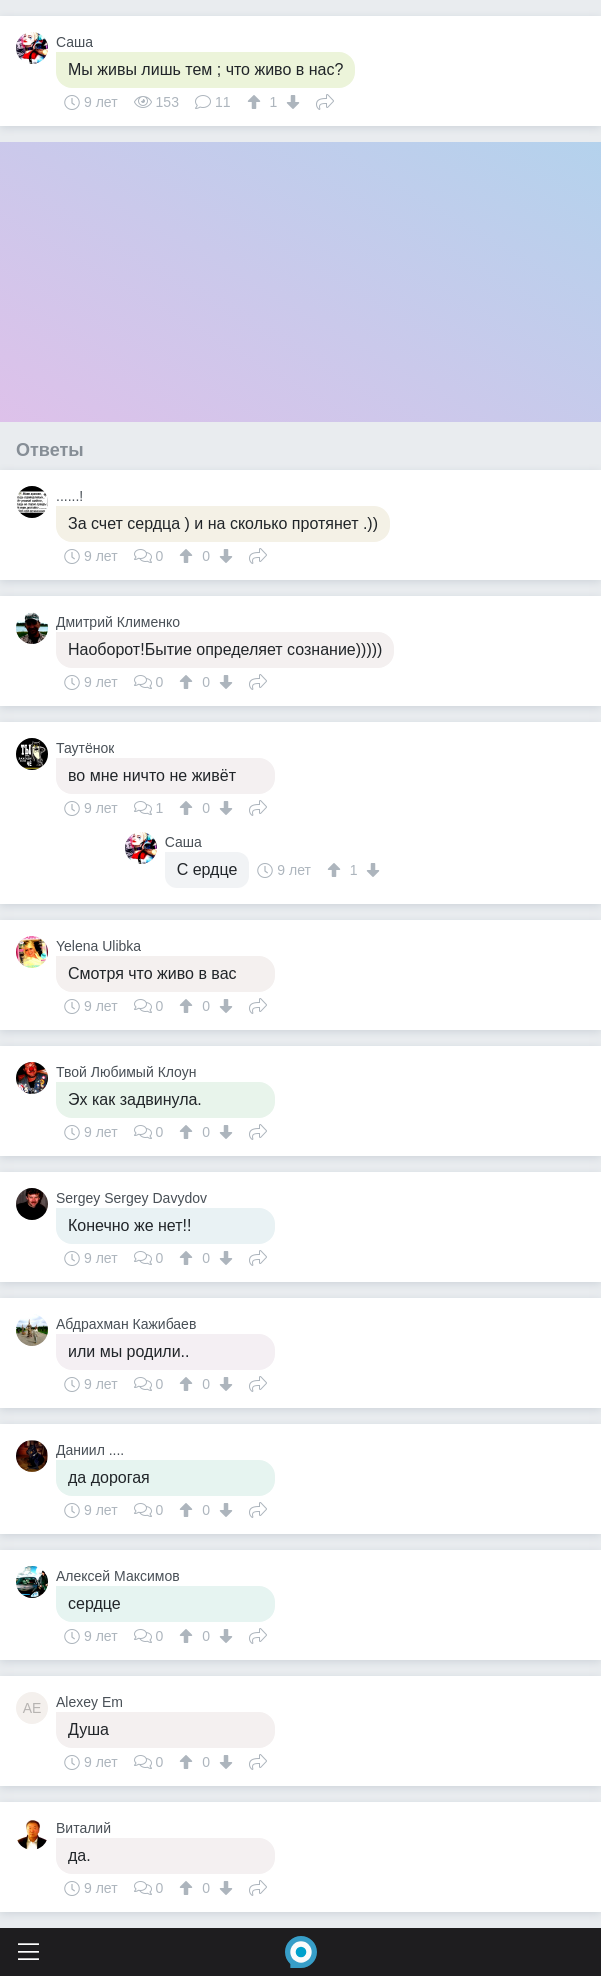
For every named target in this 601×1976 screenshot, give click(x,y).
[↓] (290, 102)
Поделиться (325, 100)
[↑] (256, 102)
